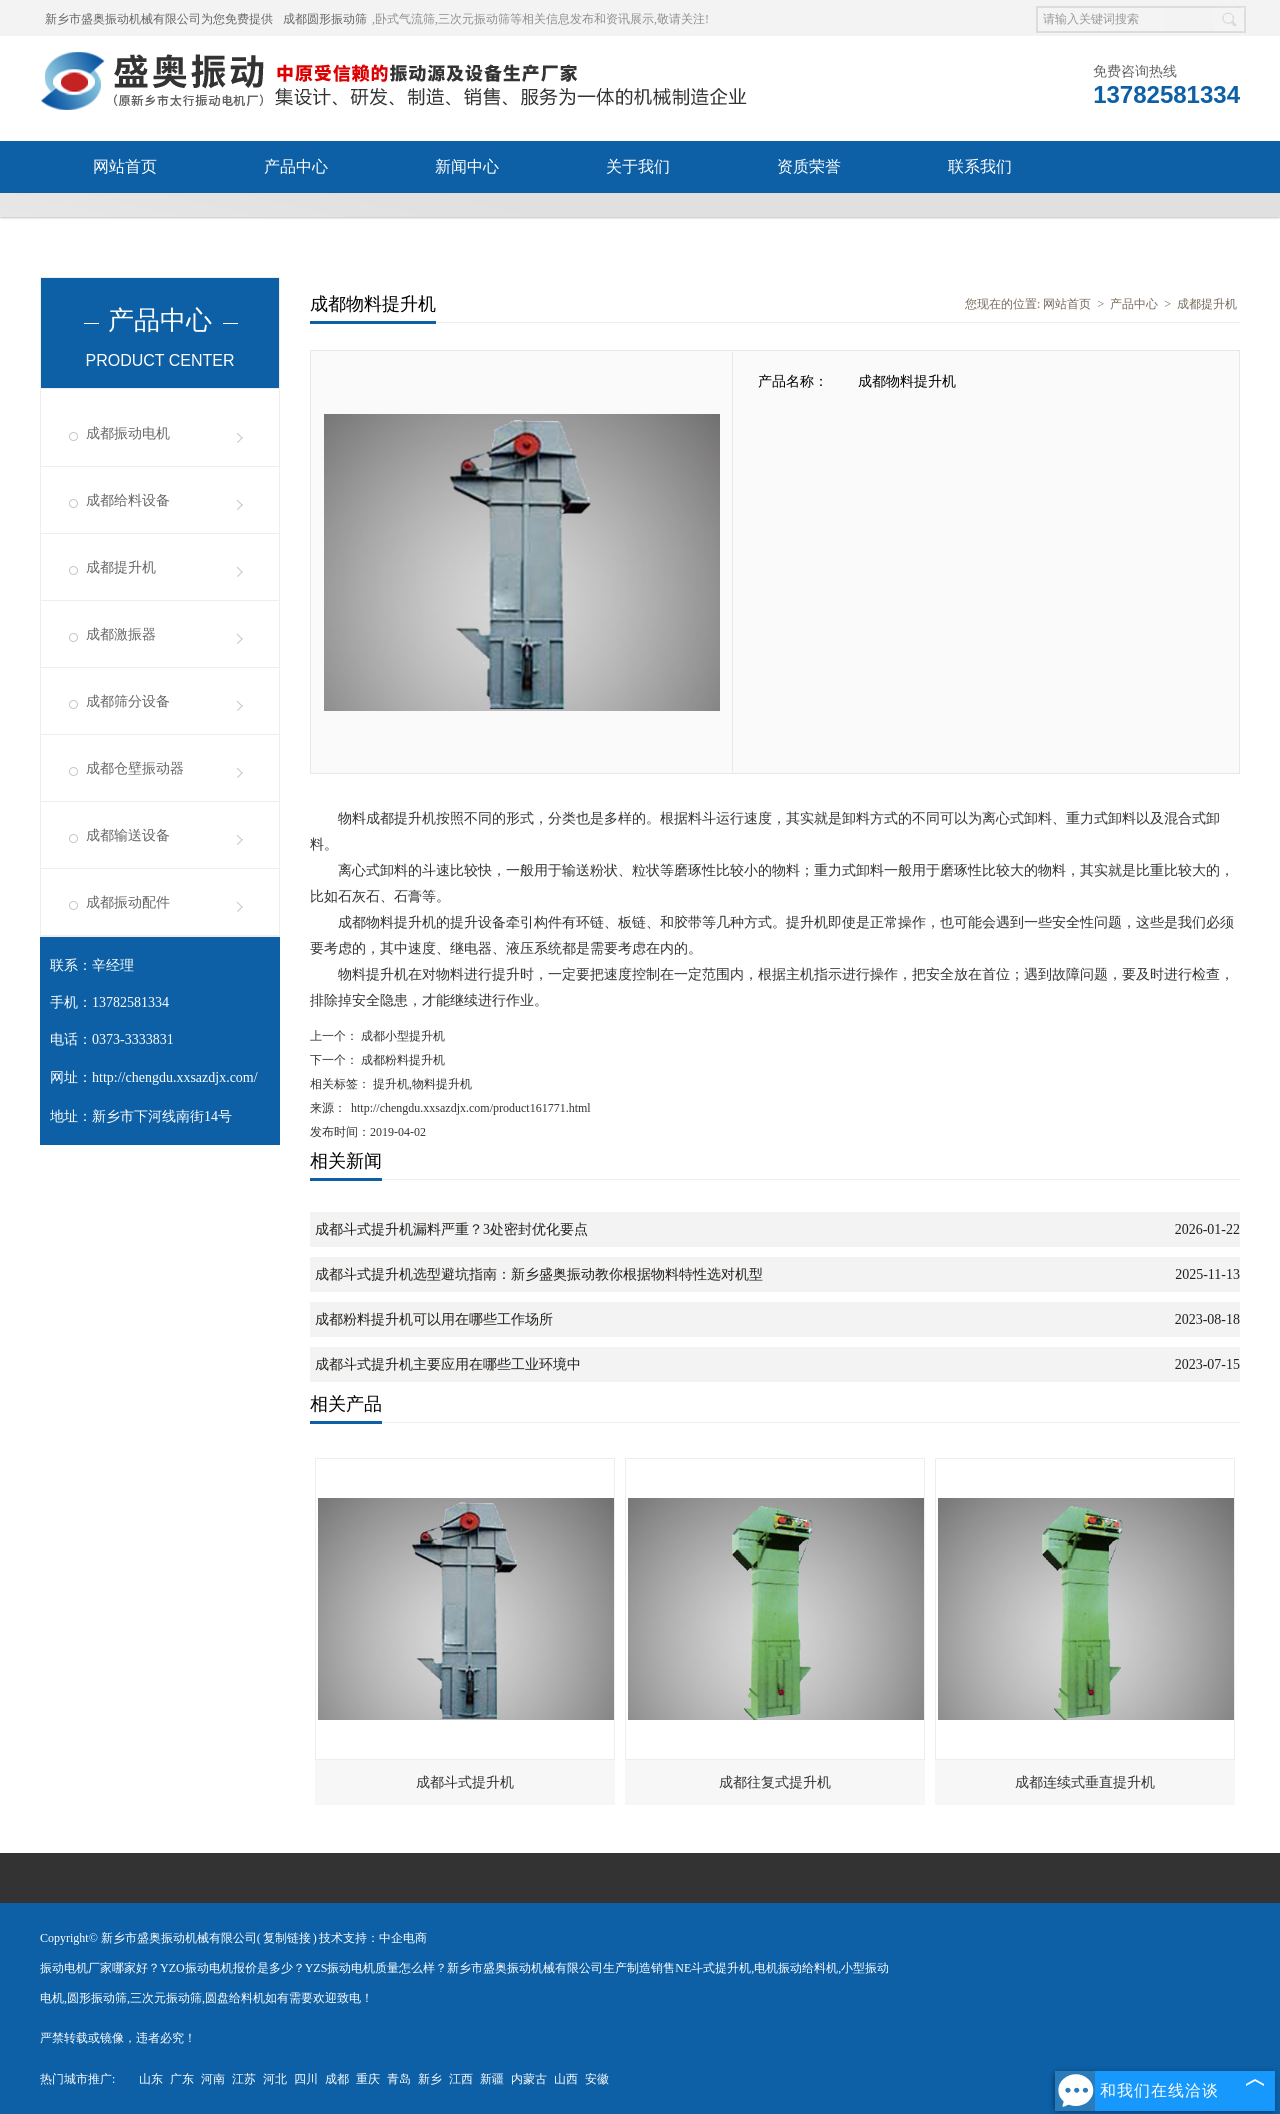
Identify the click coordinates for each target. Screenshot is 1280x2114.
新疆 (492, 2079)
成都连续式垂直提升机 (1085, 1782)
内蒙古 (529, 2079)
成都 (337, 2079)
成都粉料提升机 (401, 1060)
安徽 (597, 2079)
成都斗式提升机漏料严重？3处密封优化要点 (451, 1229)
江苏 (244, 2079)
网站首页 (125, 166)
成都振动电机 (128, 433)
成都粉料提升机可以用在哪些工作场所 (434, 1319)
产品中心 (296, 166)
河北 (275, 2079)
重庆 (368, 2079)
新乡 (430, 2079)
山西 (566, 2079)
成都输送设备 (128, 835)
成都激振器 (121, 634)
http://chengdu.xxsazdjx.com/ (175, 1077)
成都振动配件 (128, 902)
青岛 (399, 2079)
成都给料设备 (128, 500)
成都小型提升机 (401, 1036)
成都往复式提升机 (775, 1782)
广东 (182, 2079)
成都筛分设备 (128, 701)
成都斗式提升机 (465, 1782)
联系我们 (980, 166)
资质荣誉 (809, 166)
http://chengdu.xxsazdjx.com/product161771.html (471, 1108)
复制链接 (287, 1938)
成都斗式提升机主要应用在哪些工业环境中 (448, 1364)
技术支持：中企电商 (373, 1938)
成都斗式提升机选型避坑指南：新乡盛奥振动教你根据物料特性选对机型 (539, 1274)
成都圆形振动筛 (325, 19)
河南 (213, 2079)
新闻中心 (467, 166)
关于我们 (638, 166)
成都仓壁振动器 (135, 768)
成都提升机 (121, 567)
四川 (306, 2079)
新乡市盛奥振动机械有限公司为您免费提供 (159, 19)
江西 (461, 2079)
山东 (151, 2079)
